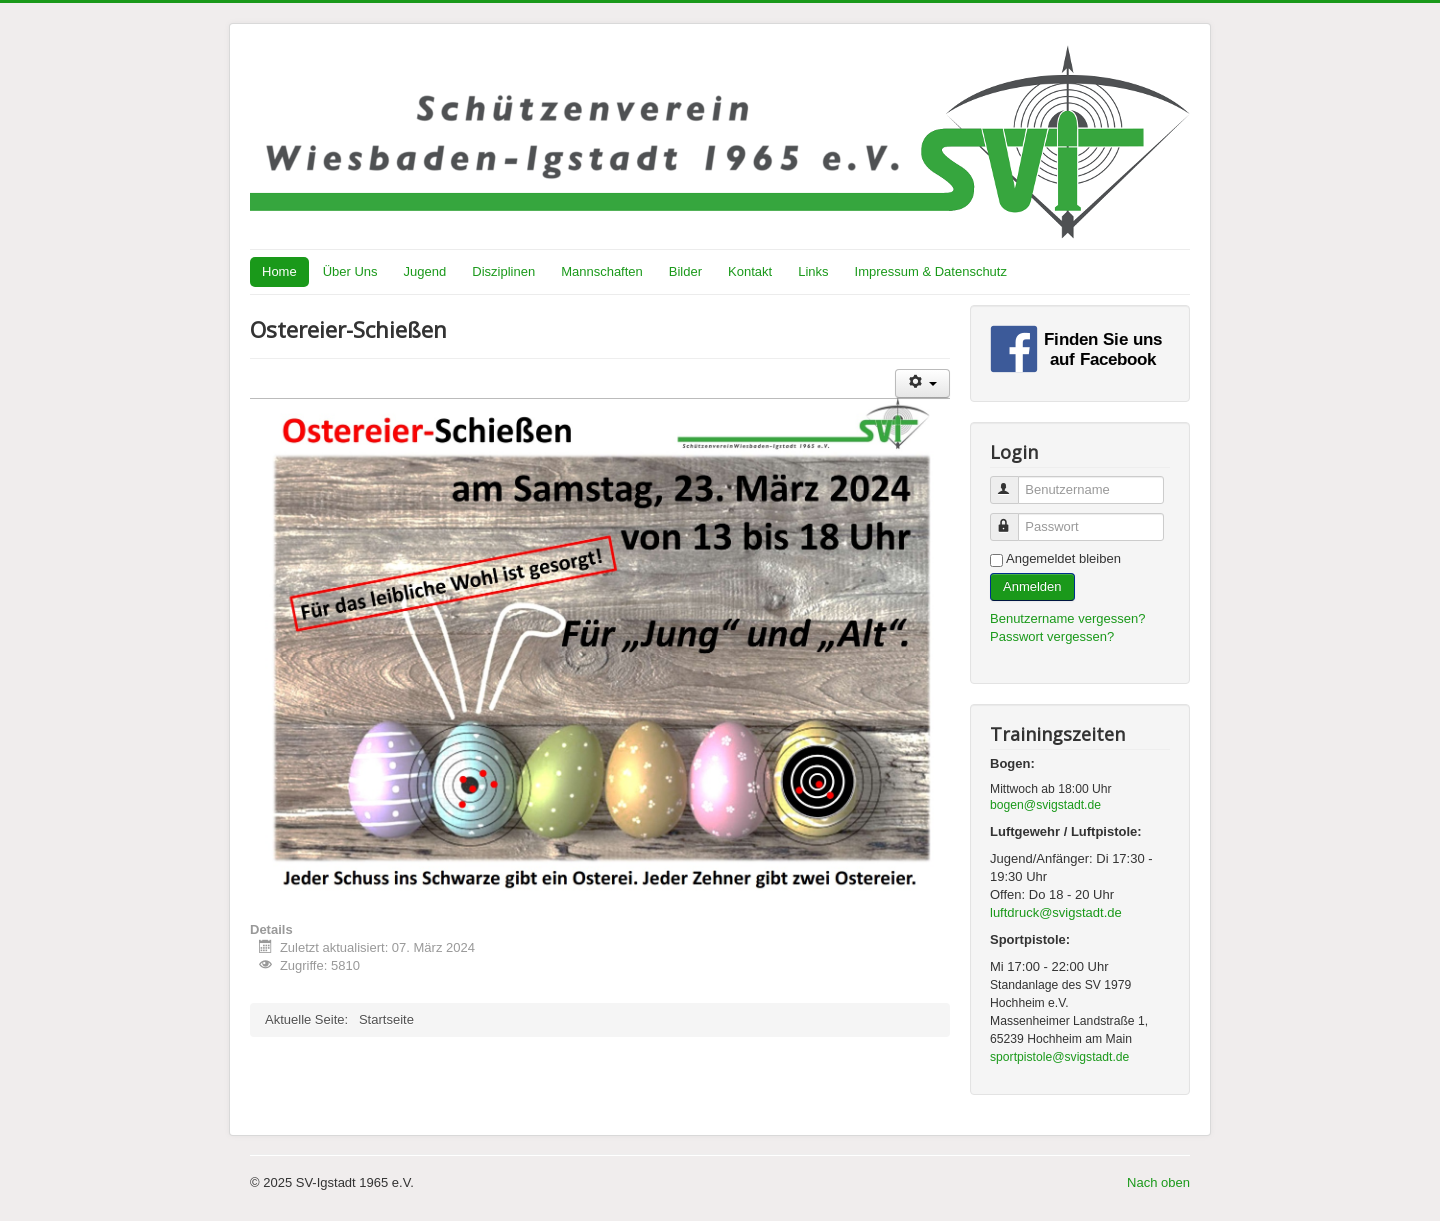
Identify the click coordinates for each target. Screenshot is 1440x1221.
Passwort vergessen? (1052, 636)
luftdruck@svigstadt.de (1056, 912)
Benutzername (1013, 481)
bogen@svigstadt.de (1045, 805)
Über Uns (350, 271)
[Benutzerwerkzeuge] (922, 383)
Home (279, 271)
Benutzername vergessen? (1067, 618)
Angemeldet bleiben (1063, 558)
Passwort (1013, 518)
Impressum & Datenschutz (931, 271)
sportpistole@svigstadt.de (1059, 1057)
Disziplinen (503, 271)
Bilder (685, 271)
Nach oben (1158, 1182)
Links (813, 271)
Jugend (425, 271)
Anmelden (1032, 586)
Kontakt (750, 271)
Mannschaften (602, 271)
